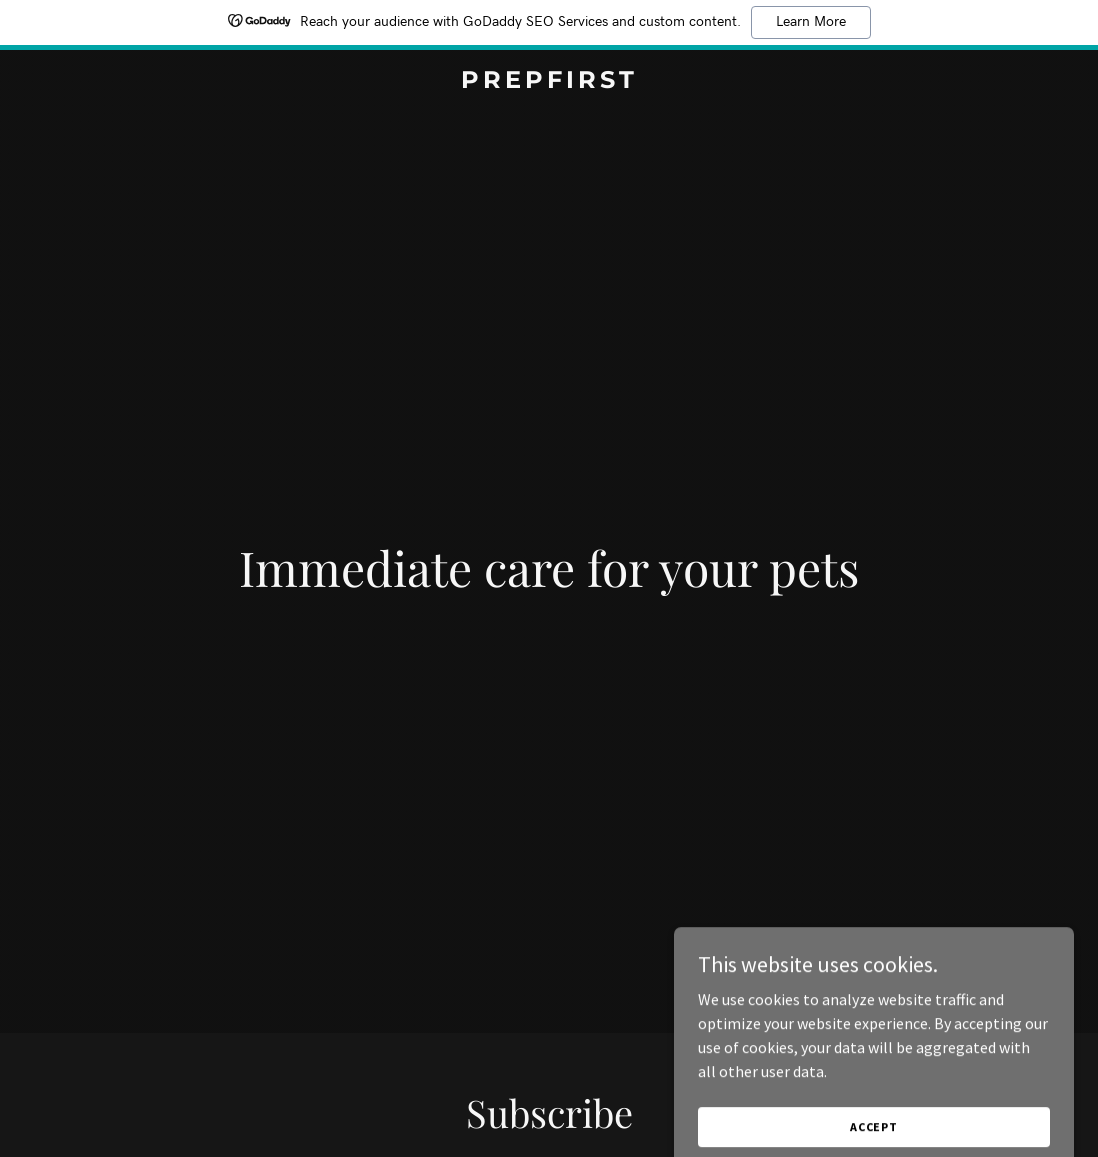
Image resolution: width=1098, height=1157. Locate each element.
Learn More (811, 22)
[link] (549, 82)
